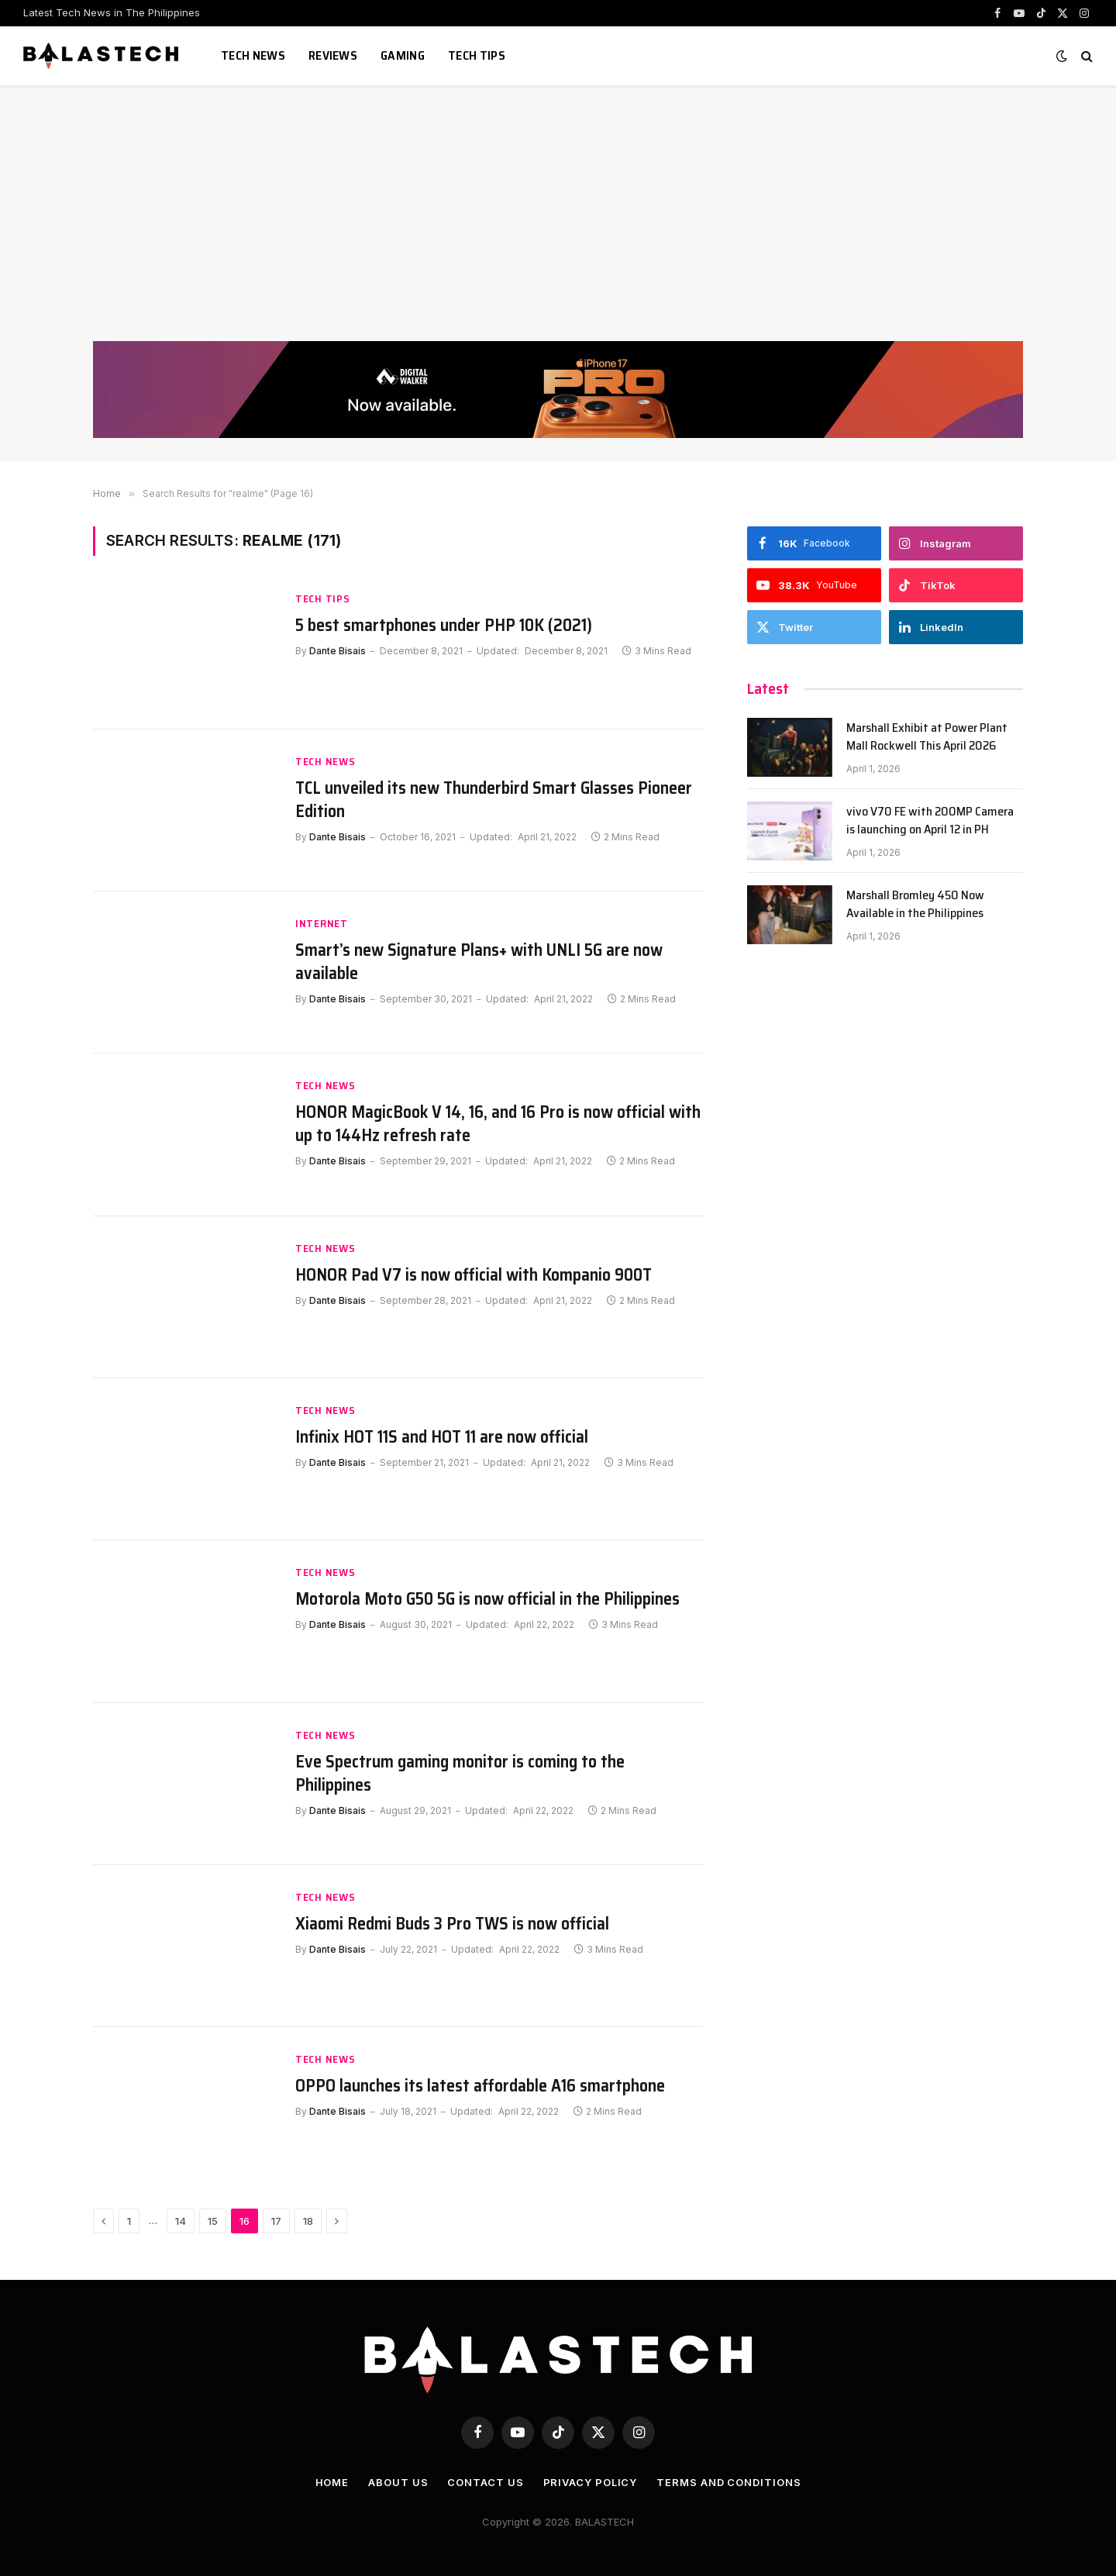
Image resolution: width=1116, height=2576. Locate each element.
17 (276, 2221)
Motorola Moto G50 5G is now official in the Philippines (487, 1599)
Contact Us (485, 2482)
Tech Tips (476, 55)
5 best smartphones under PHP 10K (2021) (443, 625)
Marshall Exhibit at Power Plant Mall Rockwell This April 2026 (927, 737)
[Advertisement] (558, 224)
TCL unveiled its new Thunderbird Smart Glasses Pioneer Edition (493, 800)
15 (213, 2221)
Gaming (403, 55)
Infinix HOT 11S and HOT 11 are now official (441, 1437)
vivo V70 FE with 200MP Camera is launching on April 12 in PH (930, 821)
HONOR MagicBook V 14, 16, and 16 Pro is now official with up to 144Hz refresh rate (498, 1124)
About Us (398, 2482)
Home (332, 2482)
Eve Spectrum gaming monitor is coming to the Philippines (460, 1773)
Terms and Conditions (728, 2482)
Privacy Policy (590, 2482)
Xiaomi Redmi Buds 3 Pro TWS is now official (452, 1924)
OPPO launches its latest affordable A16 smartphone (480, 2086)
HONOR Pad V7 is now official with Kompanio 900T (473, 1275)
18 (308, 2221)
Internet (321, 924)
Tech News (253, 55)
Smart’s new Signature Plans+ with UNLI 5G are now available (479, 962)
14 (180, 2221)
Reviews (332, 55)
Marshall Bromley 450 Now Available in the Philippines (915, 904)
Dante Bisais (337, 651)
